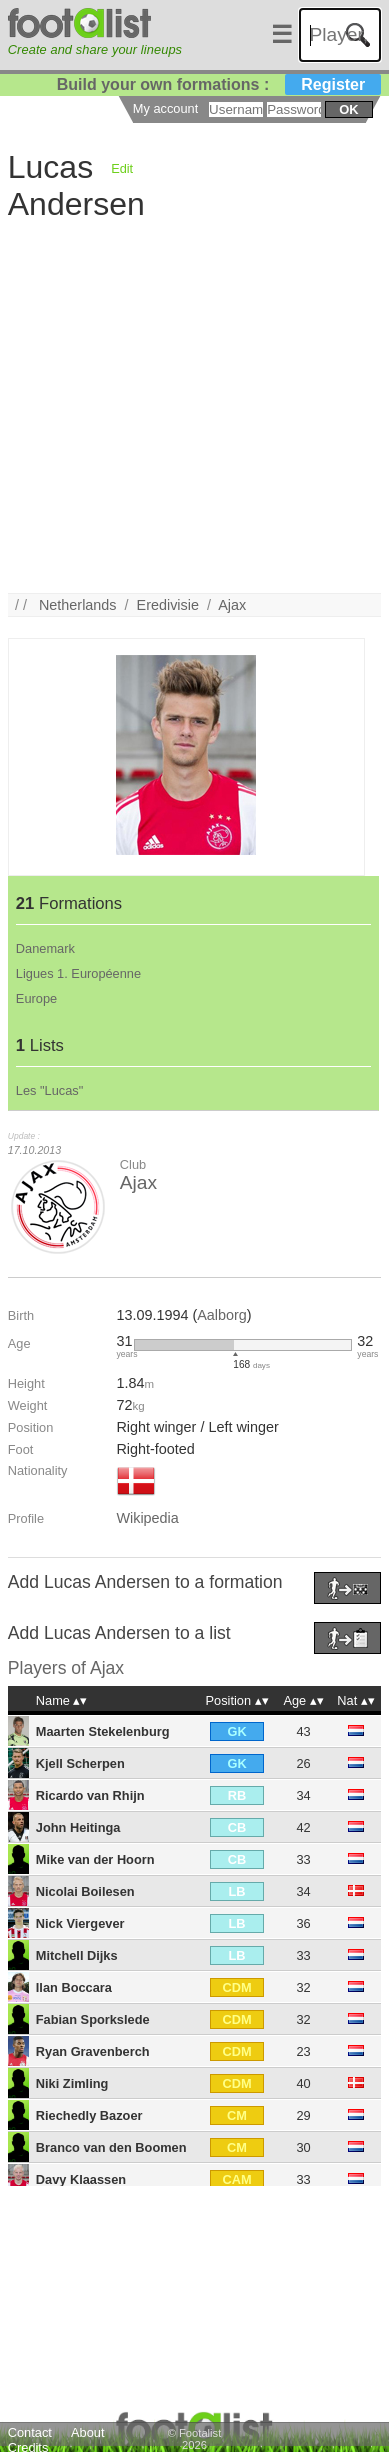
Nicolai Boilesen (85, 1891)
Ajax (232, 605)
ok (348, 109)
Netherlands (78, 605)
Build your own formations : (219, 84)
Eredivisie (168, 605)
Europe (36, 998)
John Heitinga (78, 1827)
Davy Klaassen (81, 2179)
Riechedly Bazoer (89, 2115)
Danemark (45, 948)
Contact (30, 2432)
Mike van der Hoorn (95, 1859)
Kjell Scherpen (80, 1763)
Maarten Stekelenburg (103, 1731)
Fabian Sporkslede (93, 2019)
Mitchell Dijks (77, 1955)
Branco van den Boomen (111, 2147)
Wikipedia (147, 1518)
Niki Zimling (72, 2083)
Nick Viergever (80, 1923)
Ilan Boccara (74, 1987)
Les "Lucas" (49, 1090)
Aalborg (222, 1315)
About (87, 2432)
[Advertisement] (187, 405)
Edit (122, 168)
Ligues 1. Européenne (78, 973)
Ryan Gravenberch (93, 2051)
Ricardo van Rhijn (90, 1795)
